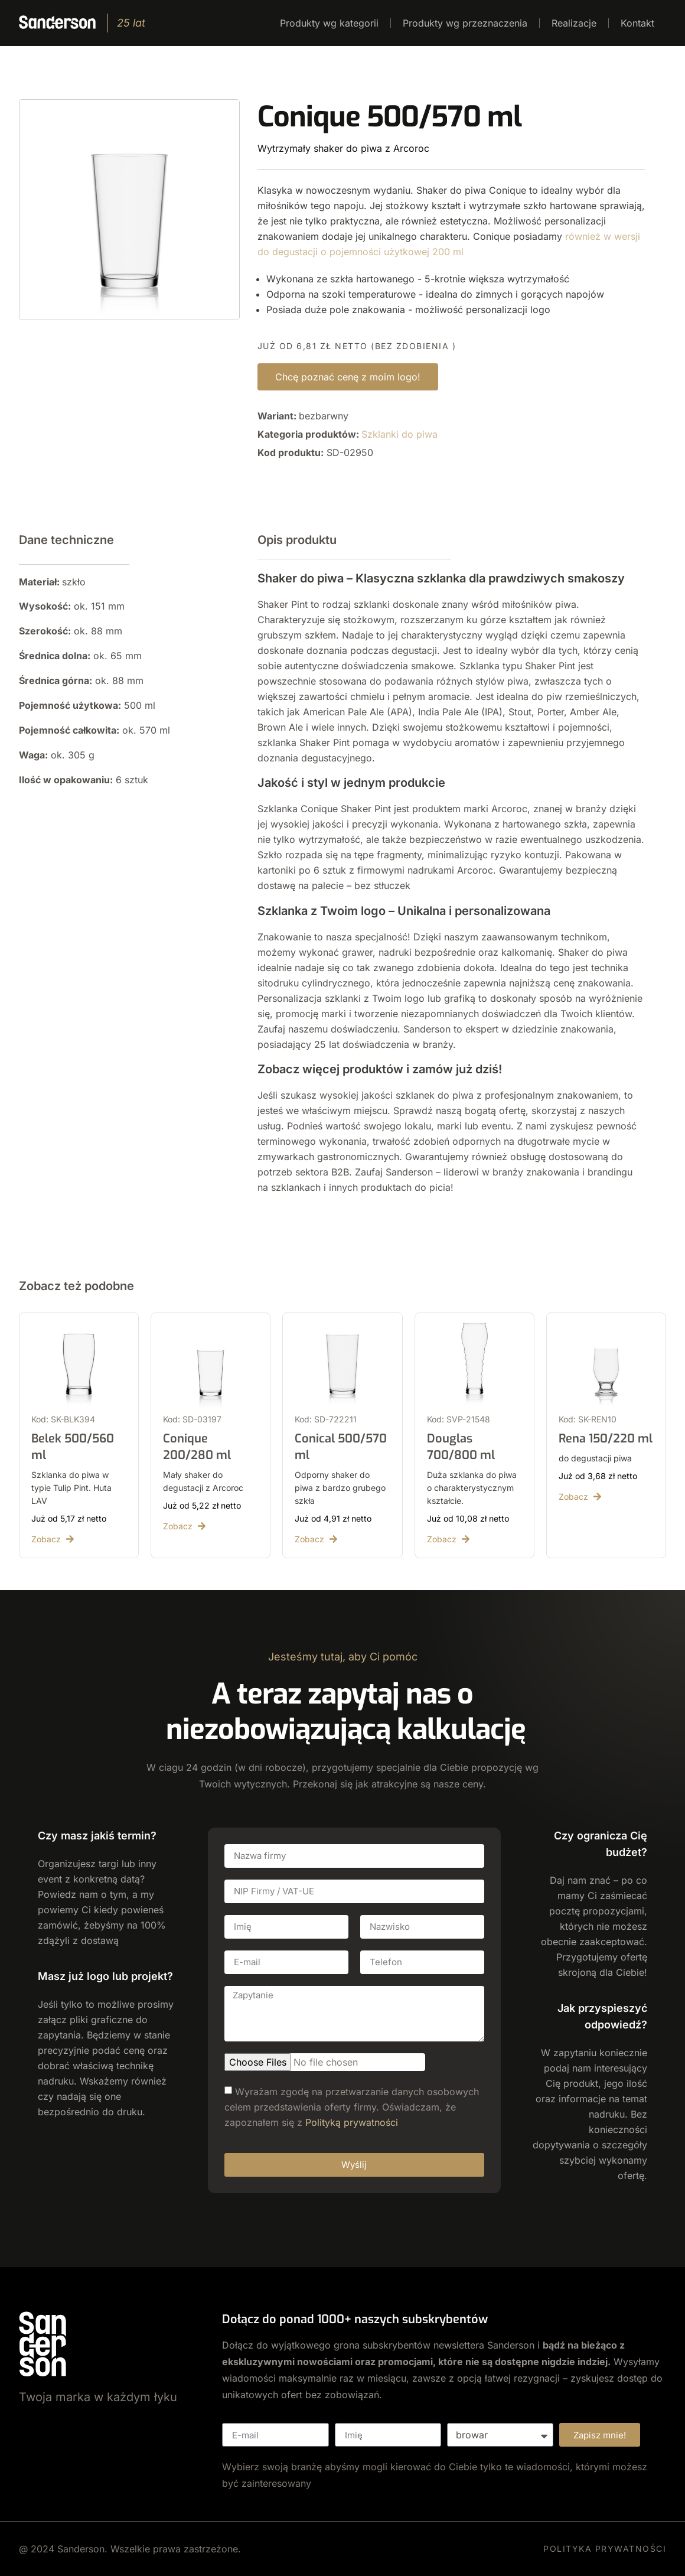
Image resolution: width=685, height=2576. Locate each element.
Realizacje (574, 23)
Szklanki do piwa (399, 434)
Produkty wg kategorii (329, 23)
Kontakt (637, 23)
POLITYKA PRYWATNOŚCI (604, 2549)
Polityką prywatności (351, 2122)
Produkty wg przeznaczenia (465, 23)
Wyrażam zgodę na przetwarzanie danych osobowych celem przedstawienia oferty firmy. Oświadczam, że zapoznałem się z (351, 2106)
